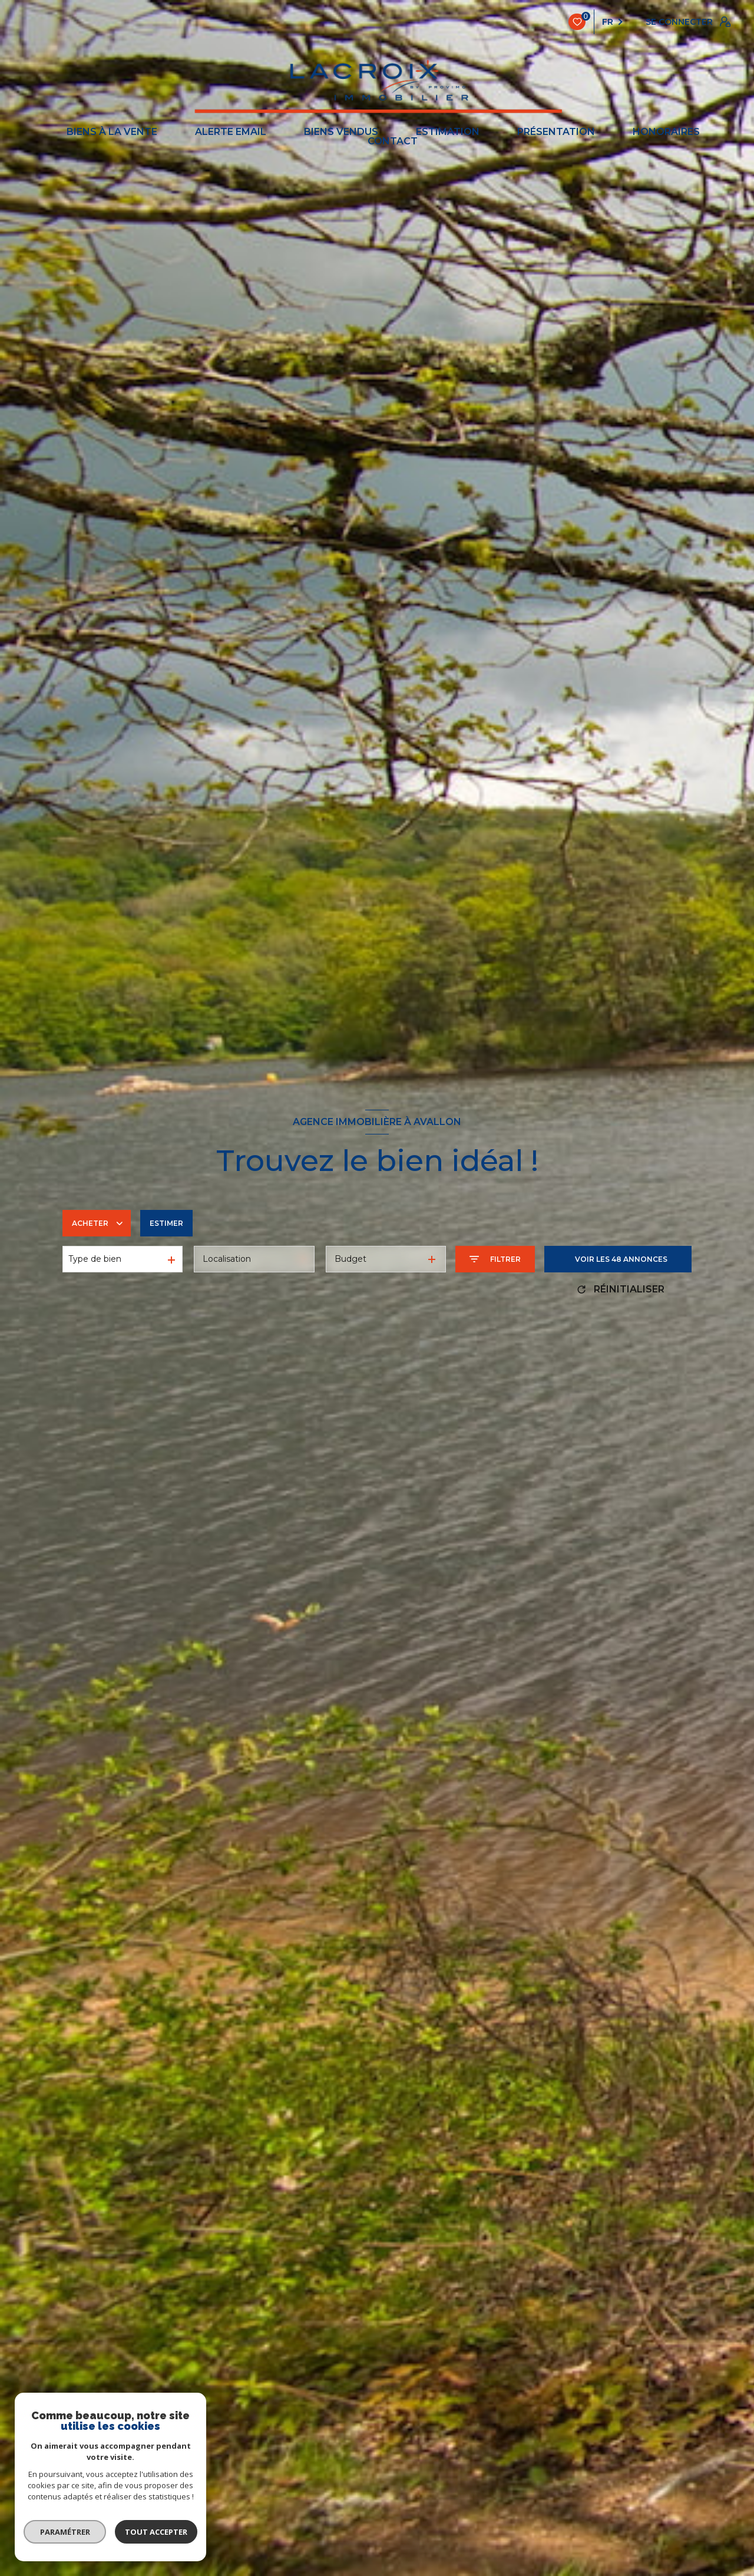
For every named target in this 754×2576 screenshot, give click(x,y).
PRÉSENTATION (556, 132)
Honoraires (666, 132)
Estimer (166, 1223)
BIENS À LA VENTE (112, 132)
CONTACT (393, 141)
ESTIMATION (447, 132)
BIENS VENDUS (341, 132)
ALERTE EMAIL (230, 132)
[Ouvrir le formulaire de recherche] (495, 1259)
